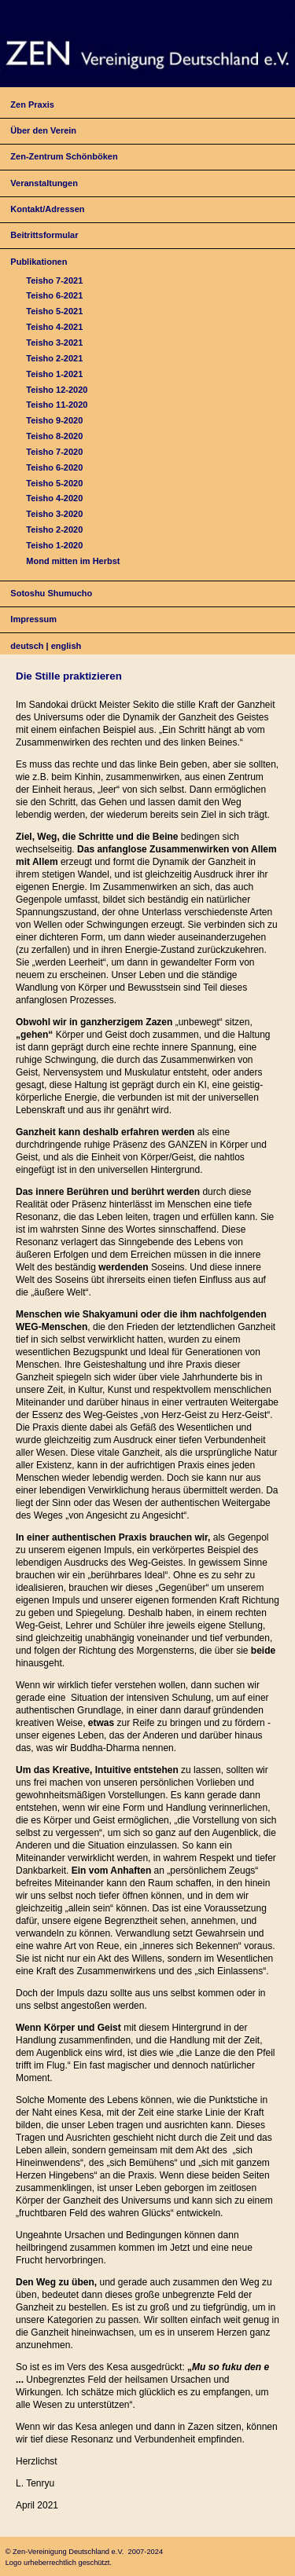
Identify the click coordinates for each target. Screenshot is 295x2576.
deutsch (26, 645)
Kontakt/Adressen (47, 209)
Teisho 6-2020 (54, 467)
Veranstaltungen (44, 183)
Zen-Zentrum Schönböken (63, 156)
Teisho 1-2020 (54, 545)
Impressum (33, 619)
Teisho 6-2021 (54, 295)
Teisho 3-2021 (54, 342)
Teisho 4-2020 (54, 498)
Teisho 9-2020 (54, 420)
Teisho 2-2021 (54, 358)
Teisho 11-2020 (56, 404)
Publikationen (38, 261)
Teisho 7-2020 (54, 451)
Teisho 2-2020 (54, 529)
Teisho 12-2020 (56, 389)
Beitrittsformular (44, 235)
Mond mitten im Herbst (73, 561)
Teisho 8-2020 (54, 436)
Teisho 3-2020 (54, 513)
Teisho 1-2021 (54, 374)
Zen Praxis (32, 104)
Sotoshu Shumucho (51, 593)
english (66, 645)
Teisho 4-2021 (54, 327)
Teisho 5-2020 (54, 483)
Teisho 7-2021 (54, 280)
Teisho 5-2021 (54, 311)
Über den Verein (43, 130)
